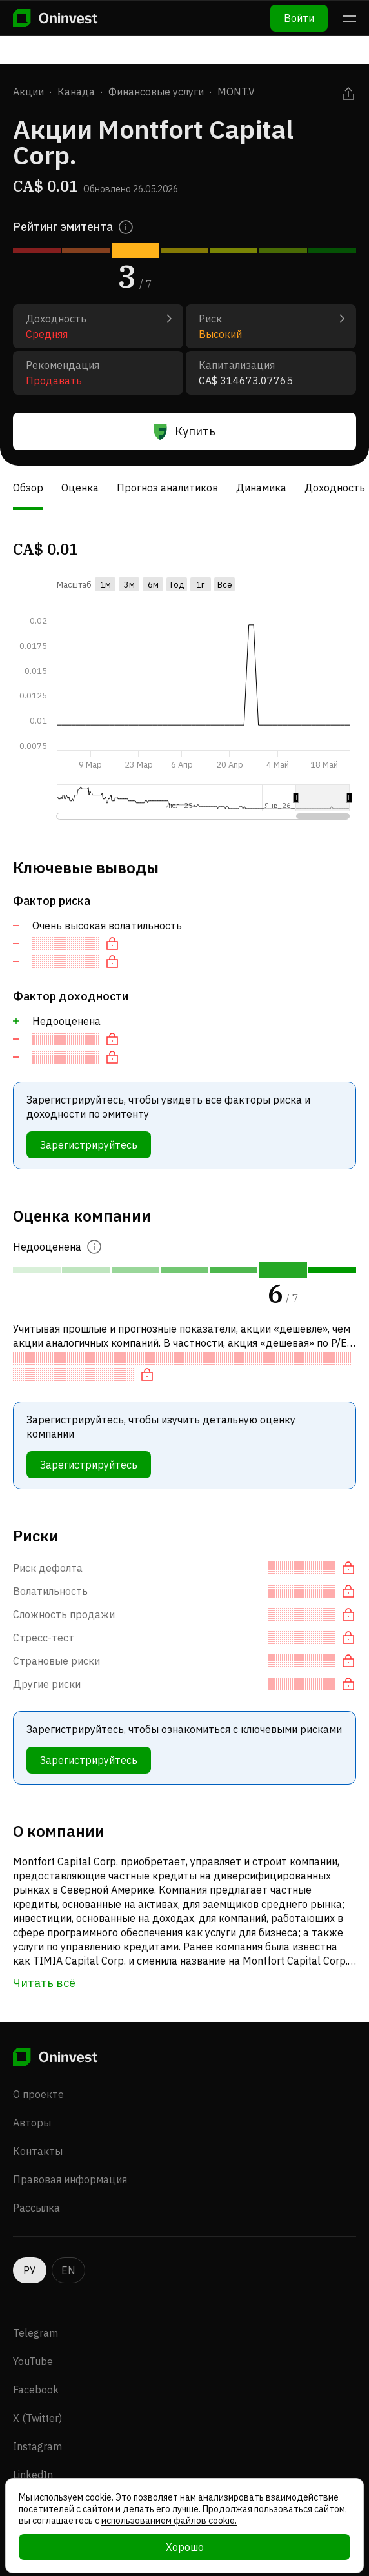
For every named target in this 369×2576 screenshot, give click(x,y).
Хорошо (185, 2547)
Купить (184, 431)
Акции (28, 91)
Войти (299, 18)
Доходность (334, 487)
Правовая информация (70, 2179)
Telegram (35, 2332)
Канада (76, 91)
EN (68, 2270)
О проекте (38, 2094)
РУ (29, 2270)
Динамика (261, 487)
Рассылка (36, 2207)
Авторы (32, 2122)
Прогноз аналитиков (167, 487)
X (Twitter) (37, 2418)
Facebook (36, 2389)
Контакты (38, 2151)
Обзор (28, 487)
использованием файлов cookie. (169, 2520)
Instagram (37, 2446)
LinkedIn (33, 2474)
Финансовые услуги (156, 91)
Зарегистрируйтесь (88, 1144)
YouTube (33, 2361)
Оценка (80, 487)
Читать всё (44, 1983)
